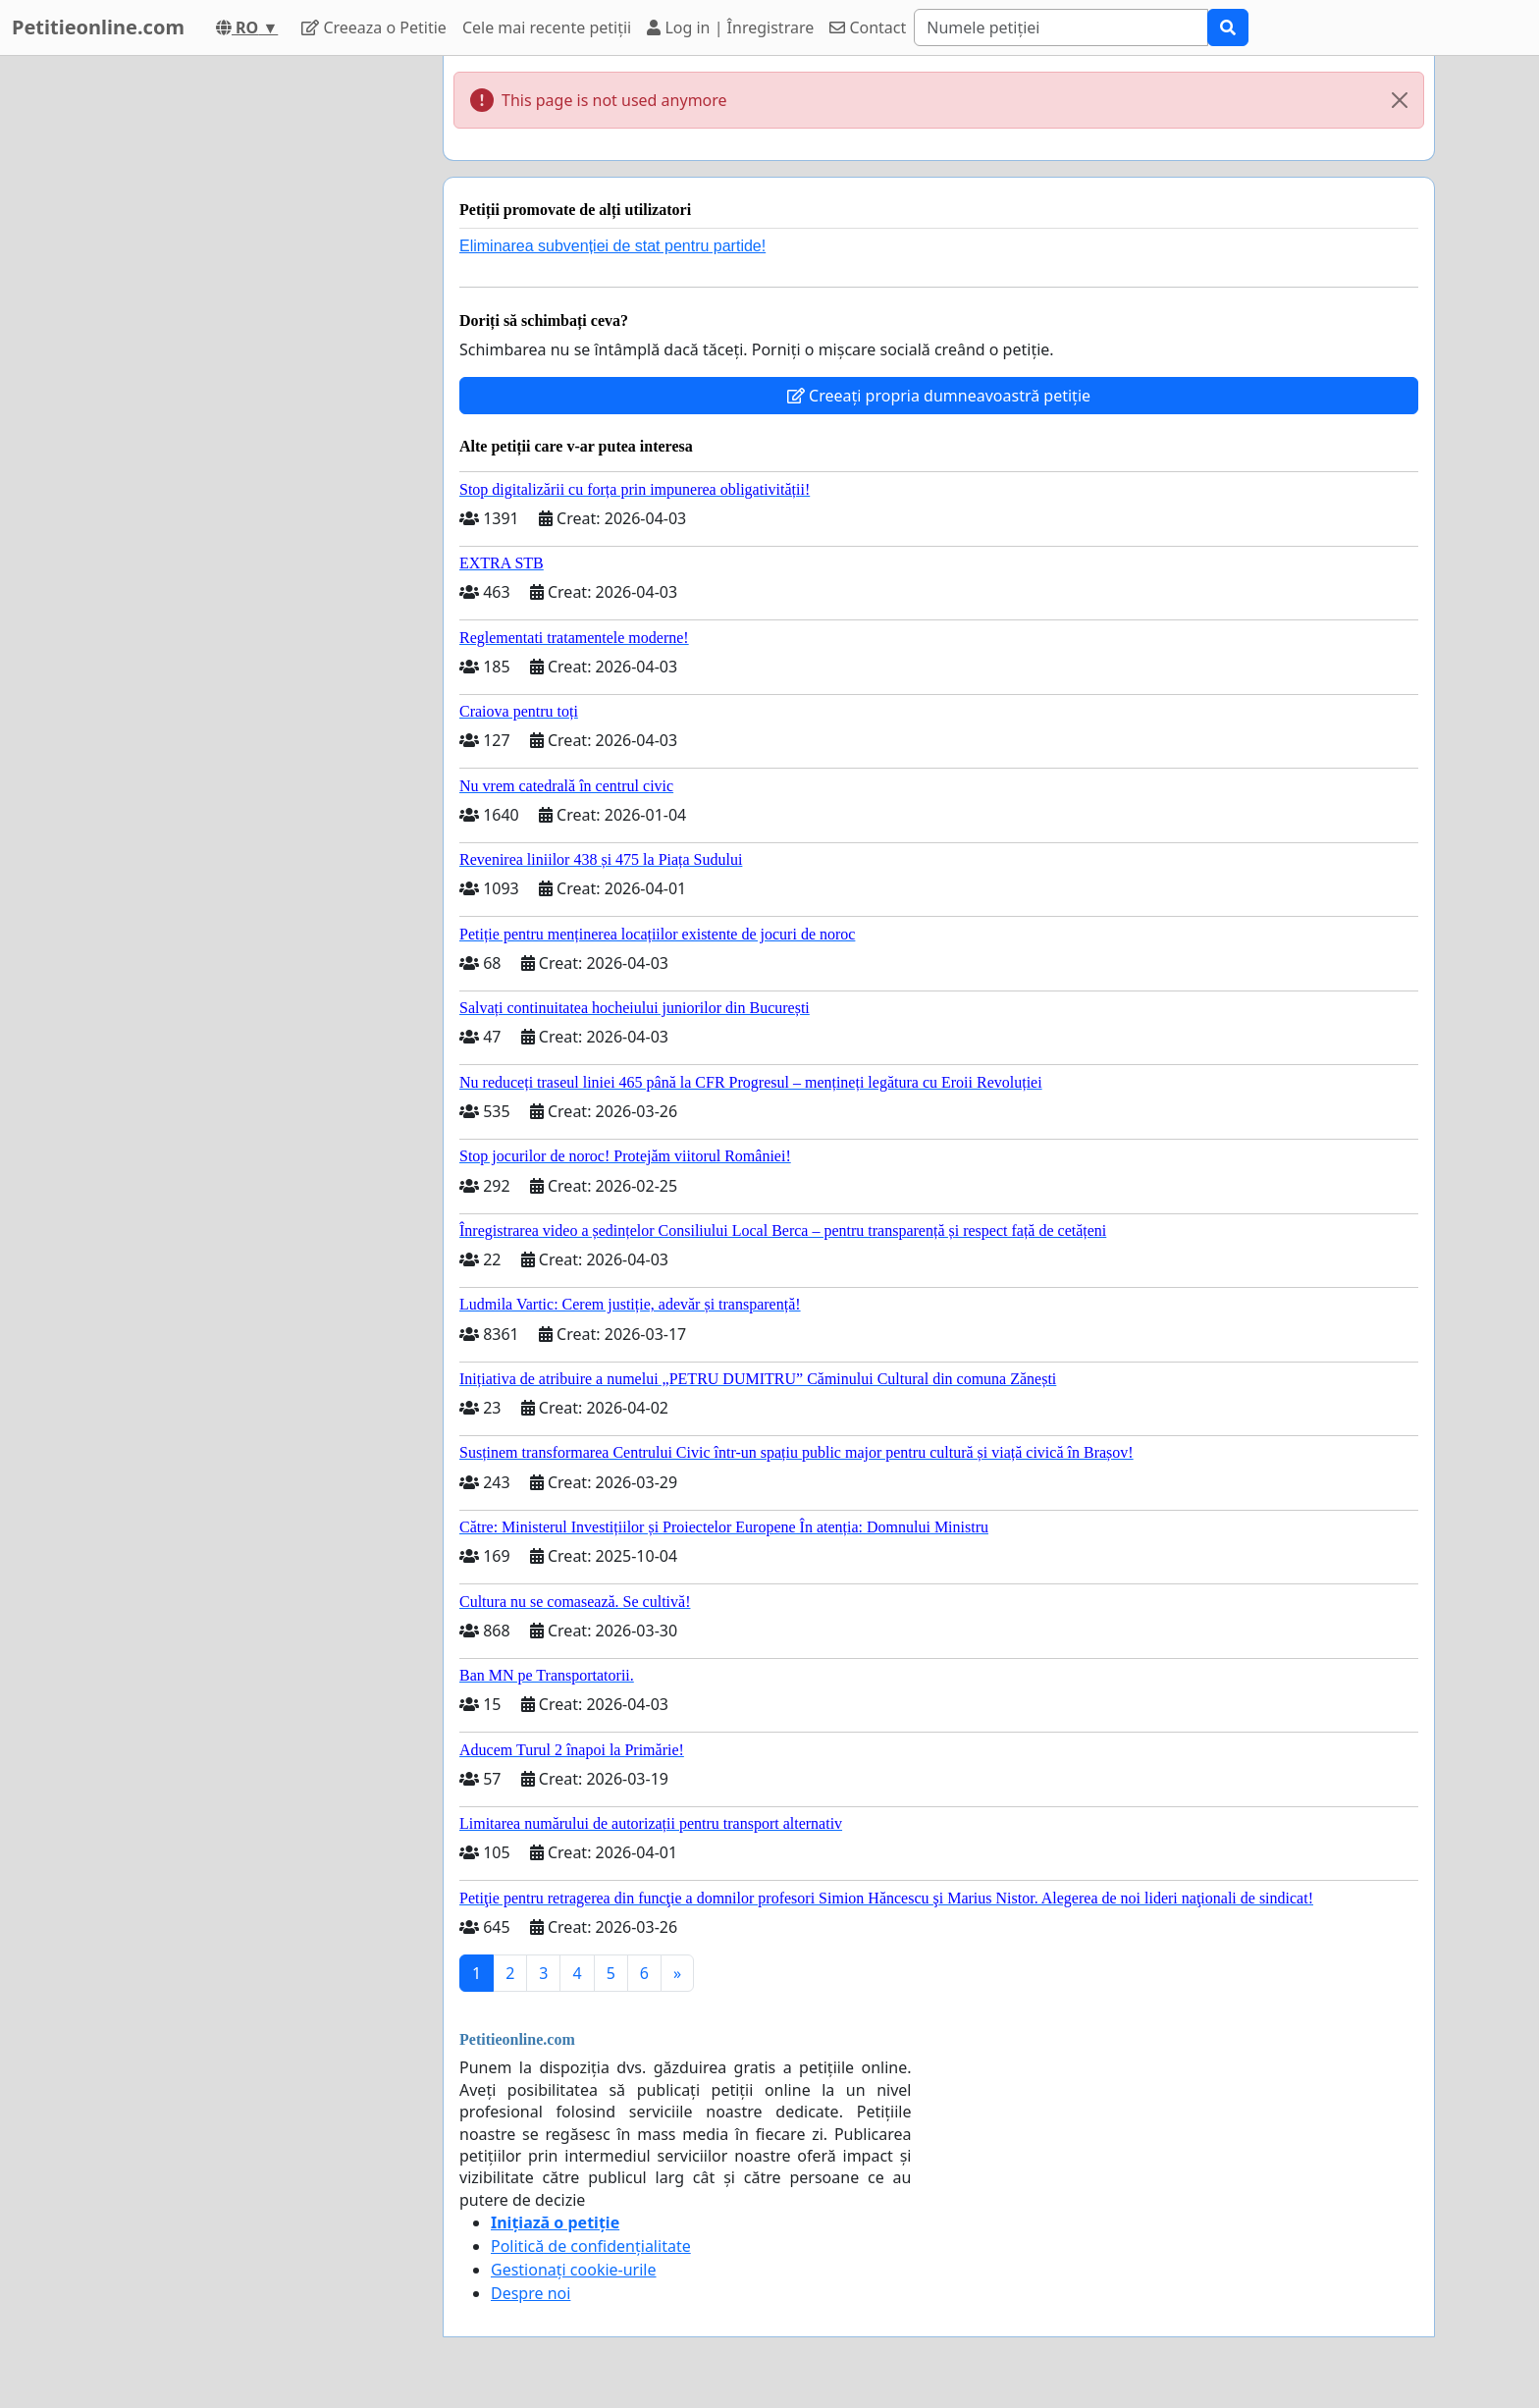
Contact (867, 27)
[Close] (1399, 100)
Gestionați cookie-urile (574, 2269)
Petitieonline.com (98, 27)
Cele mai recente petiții (546, 27)
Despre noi (530, 2293)
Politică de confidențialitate (591, 2246)
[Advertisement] (251, 350)
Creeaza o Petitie (374, 27)
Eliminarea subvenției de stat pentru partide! (612, 246)
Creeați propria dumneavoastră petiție (938, 395)
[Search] (1061, 27)
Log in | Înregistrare (730, 27)
